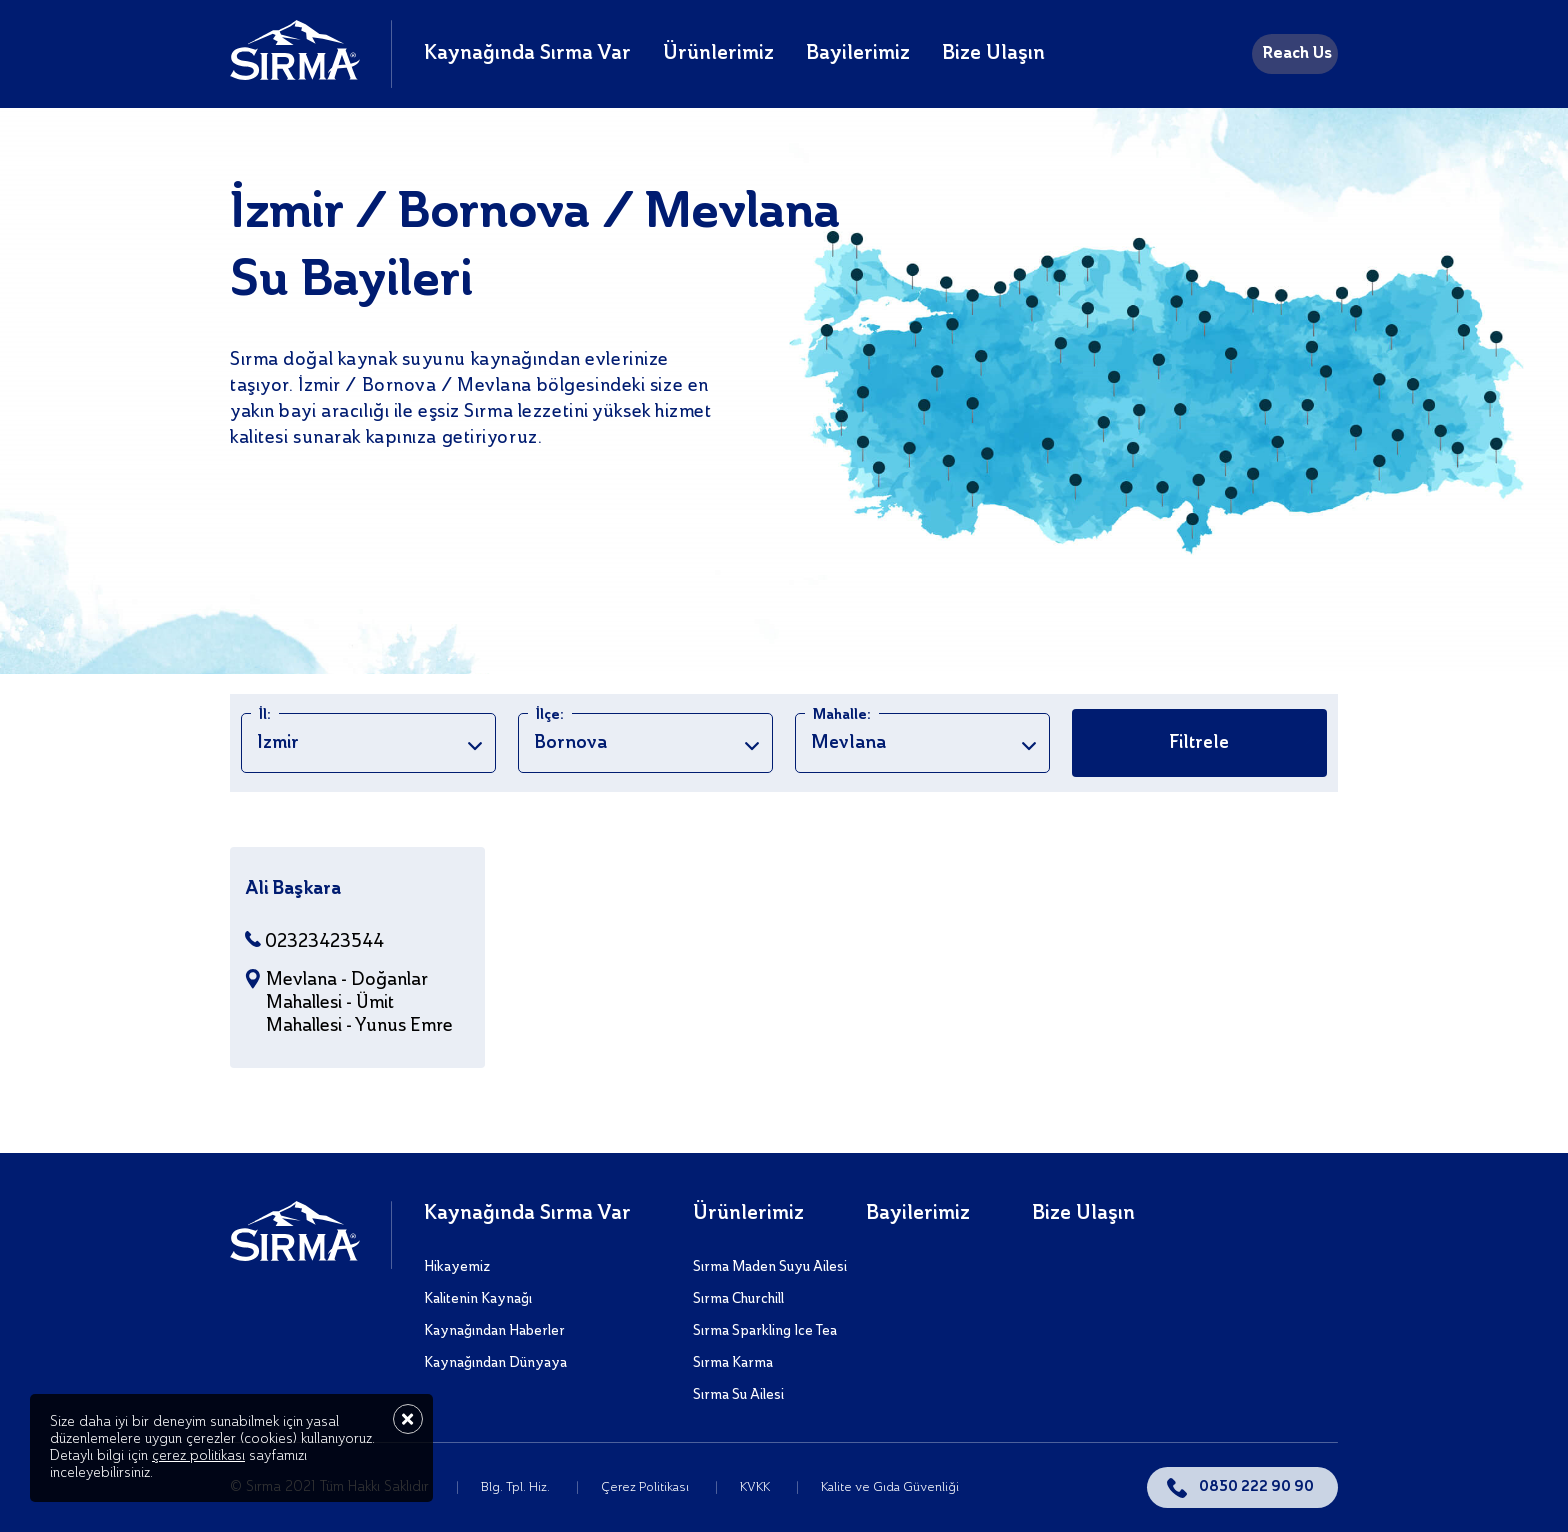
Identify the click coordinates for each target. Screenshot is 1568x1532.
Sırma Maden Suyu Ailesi (770, 1267)
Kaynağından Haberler (494, 1331)
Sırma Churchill (738, 1299)
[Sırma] (295, 75)
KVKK (756, 1487)
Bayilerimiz (858, 54)
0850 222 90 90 (1256, 1487)
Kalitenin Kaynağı (478, 1299)
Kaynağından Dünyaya (495, 1363)
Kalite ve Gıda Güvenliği (890, 1487)
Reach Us (1297, 54)
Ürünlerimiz (718, 54)
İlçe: (550, 715)
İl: (265, 715)
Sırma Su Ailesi (738, 1395)
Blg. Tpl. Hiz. (517, 1487)
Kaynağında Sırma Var (527, 54)
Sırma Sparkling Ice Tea (765, 1331)
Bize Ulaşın (993, 54)
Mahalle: (842, 715)
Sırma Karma (733, 1363)
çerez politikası (198, 1456)
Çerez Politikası (646, 1487)
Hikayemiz (457, 1267)
